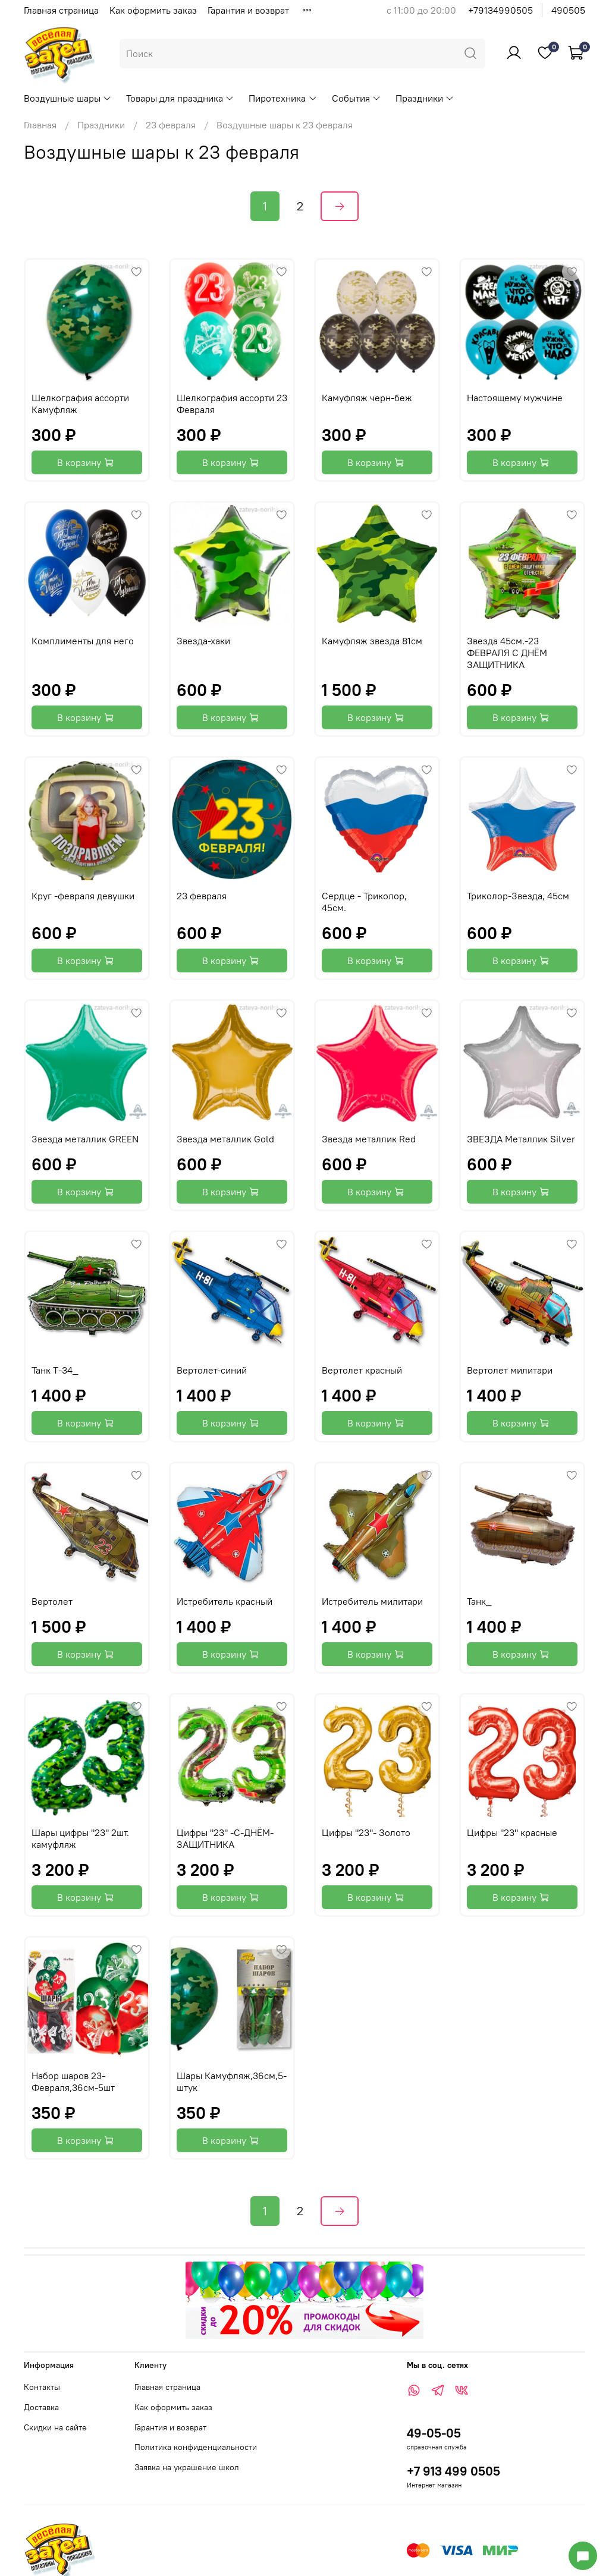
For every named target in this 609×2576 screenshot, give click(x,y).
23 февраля (171, 125)
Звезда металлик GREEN (85, 1139)
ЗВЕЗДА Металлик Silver (521, 1139)
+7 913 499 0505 (453, 2471)
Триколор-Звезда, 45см (518, 896)
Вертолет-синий (212, 1370)
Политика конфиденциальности (195, 2447)
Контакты (42, 2387)
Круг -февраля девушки (83, 896)
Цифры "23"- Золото (366, 1832)
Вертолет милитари (510, 1370)
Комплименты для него (83, 641)
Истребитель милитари (372, 1601)
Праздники (424, 98)
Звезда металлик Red (369, 1139)
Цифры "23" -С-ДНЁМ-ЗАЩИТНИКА (225, 1838)
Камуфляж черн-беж (367, 398)
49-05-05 (434, 2433)
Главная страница (61, 10)
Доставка (41, 2407)
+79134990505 (500, 10)
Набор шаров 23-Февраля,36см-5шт (73, 2081)
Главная (40, 125)
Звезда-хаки (203, 641)
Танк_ (479, 1601)
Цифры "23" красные (512, 1832)
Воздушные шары (68, 98)
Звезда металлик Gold (225, 1139)
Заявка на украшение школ (186, 2467)
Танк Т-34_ (55, 1370)
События (356, 98)
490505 (568, 10)
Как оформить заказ (153, 10)
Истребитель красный (224, 1601)
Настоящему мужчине (515, 398)
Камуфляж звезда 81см (372, 641)
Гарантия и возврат (248, 10)
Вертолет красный (362, 1370)
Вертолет (52, 1601)
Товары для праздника (180, 98)
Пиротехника (283, 98)
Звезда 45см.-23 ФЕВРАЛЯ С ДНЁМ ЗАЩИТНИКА (507, 652)
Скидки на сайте (55, 2427)
